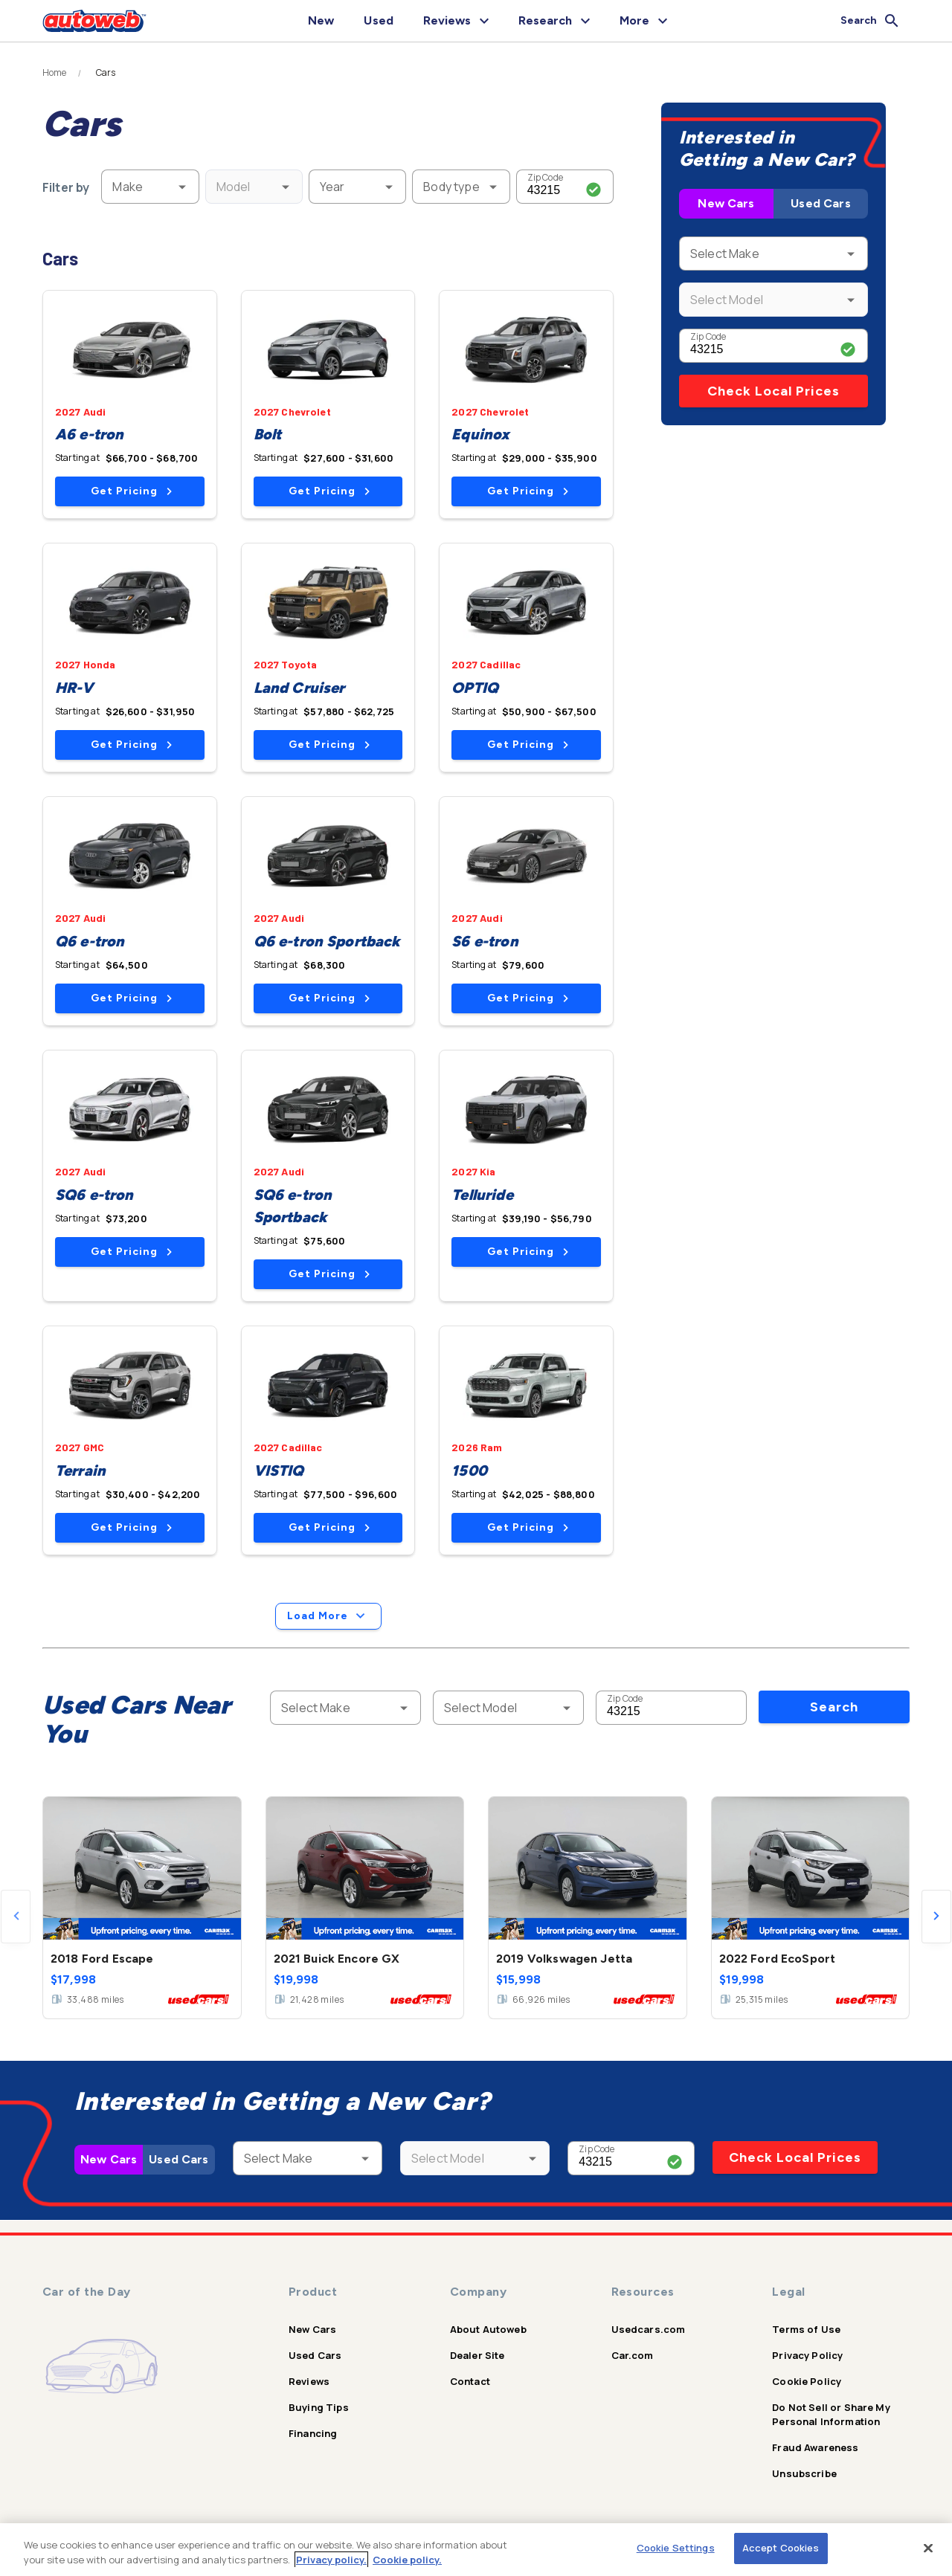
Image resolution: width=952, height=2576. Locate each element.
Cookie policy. (407, 2559)
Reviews (309, 2381)
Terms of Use (806, 2329)
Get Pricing (131, 491)
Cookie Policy (806, 2381)
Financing (313, 2433)
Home (54, 73)
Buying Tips (319, 2407)
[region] (476, 2549)
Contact (470, 2381)
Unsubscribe (804, 2473)
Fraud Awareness (815, 2447)
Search (834, 1707)
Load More (328, 1616)
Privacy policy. (331, 2559)
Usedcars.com (648, 2329)
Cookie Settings (676, 2547)
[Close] (928, 2547)
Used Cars (820, 203)
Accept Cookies (781, 2547)
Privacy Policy (807, 2355)
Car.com (632, 2355)
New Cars (726, 203)
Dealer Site (477, 2355)
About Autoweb (488, 2329)
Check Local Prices (773, 391)
